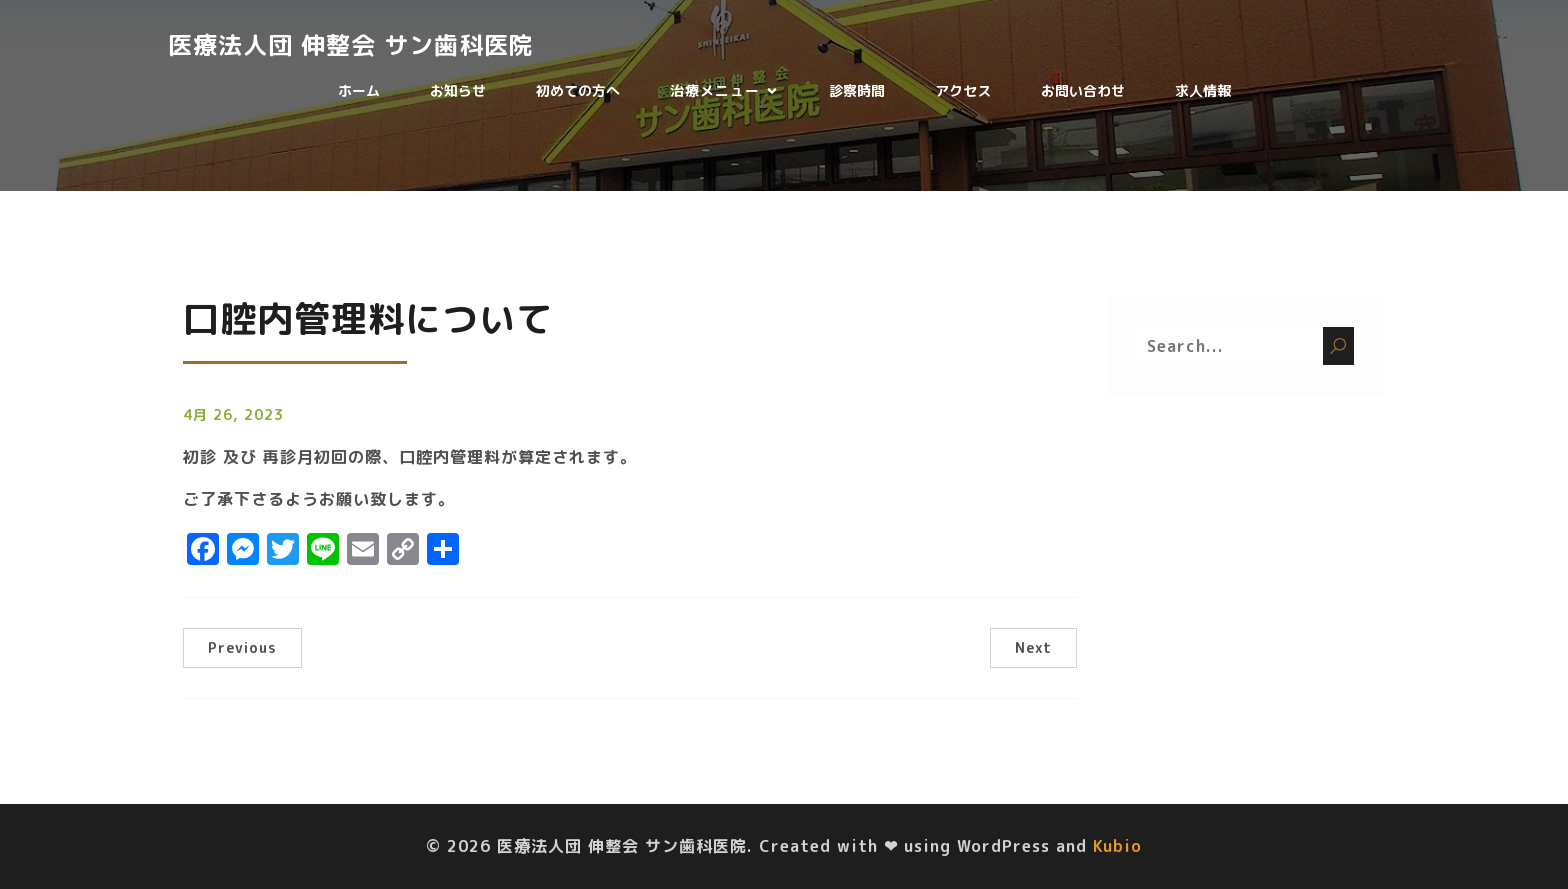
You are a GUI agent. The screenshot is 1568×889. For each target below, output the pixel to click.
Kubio (1117, 846)
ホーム (359, 90)
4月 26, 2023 (233, 414)
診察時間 (857, 90)
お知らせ (458, 90)
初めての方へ (578, 90)
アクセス (963, 90)
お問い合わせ (1083, 90)
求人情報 (1203, 90)
